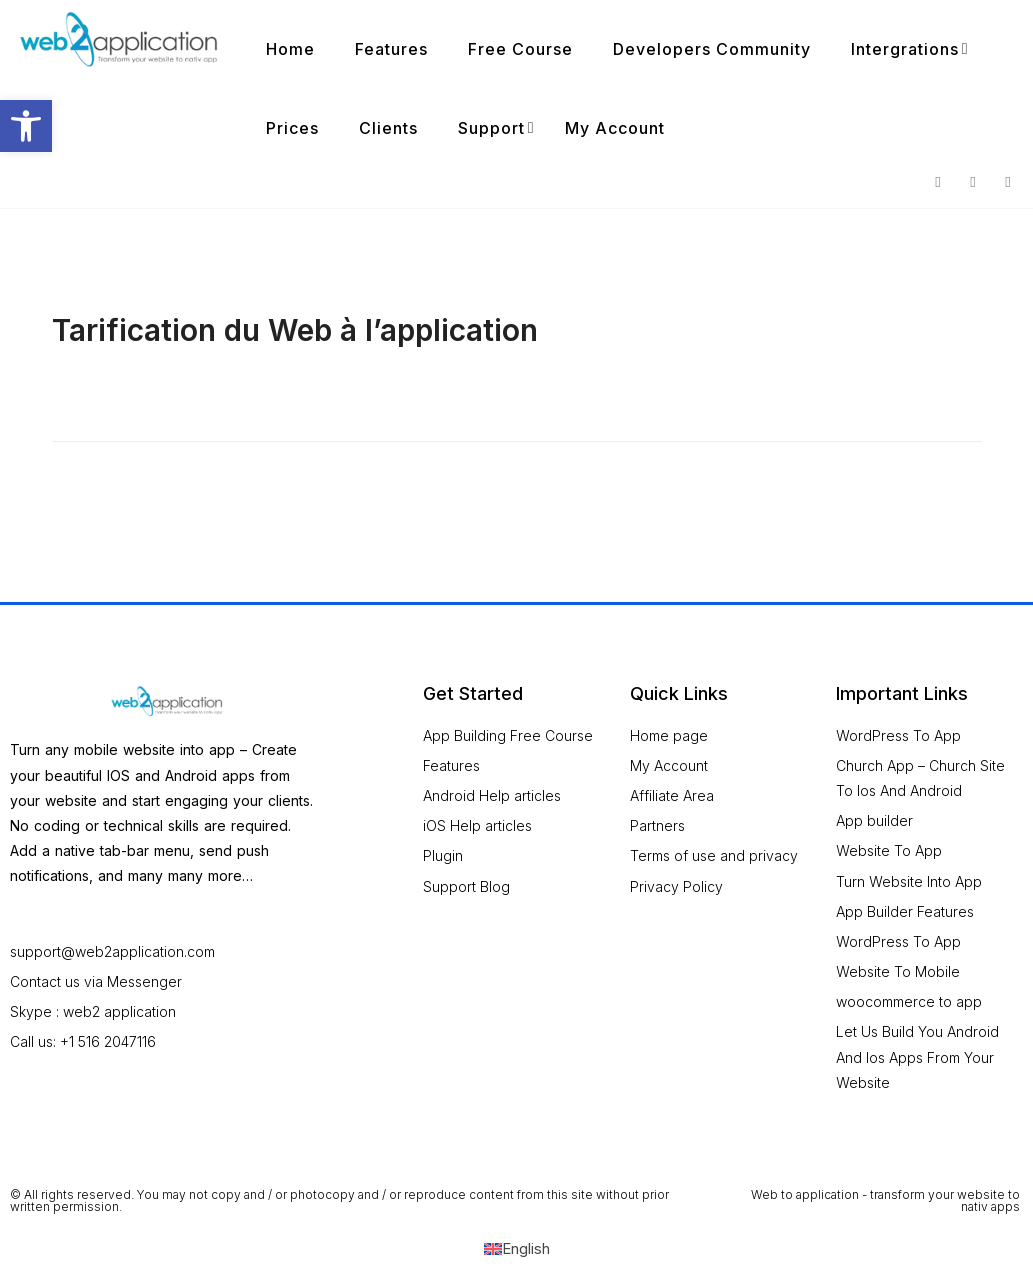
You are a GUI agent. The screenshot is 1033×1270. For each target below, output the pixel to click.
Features (391, 49)
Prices (292, 128)
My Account (615, 128)
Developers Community (712, 49)
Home (290, 49)
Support (491, 128)
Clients (388, 128)
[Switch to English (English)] (517, 1248)
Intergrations (905, 49)
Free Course (520, 49)
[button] (26, 126)
